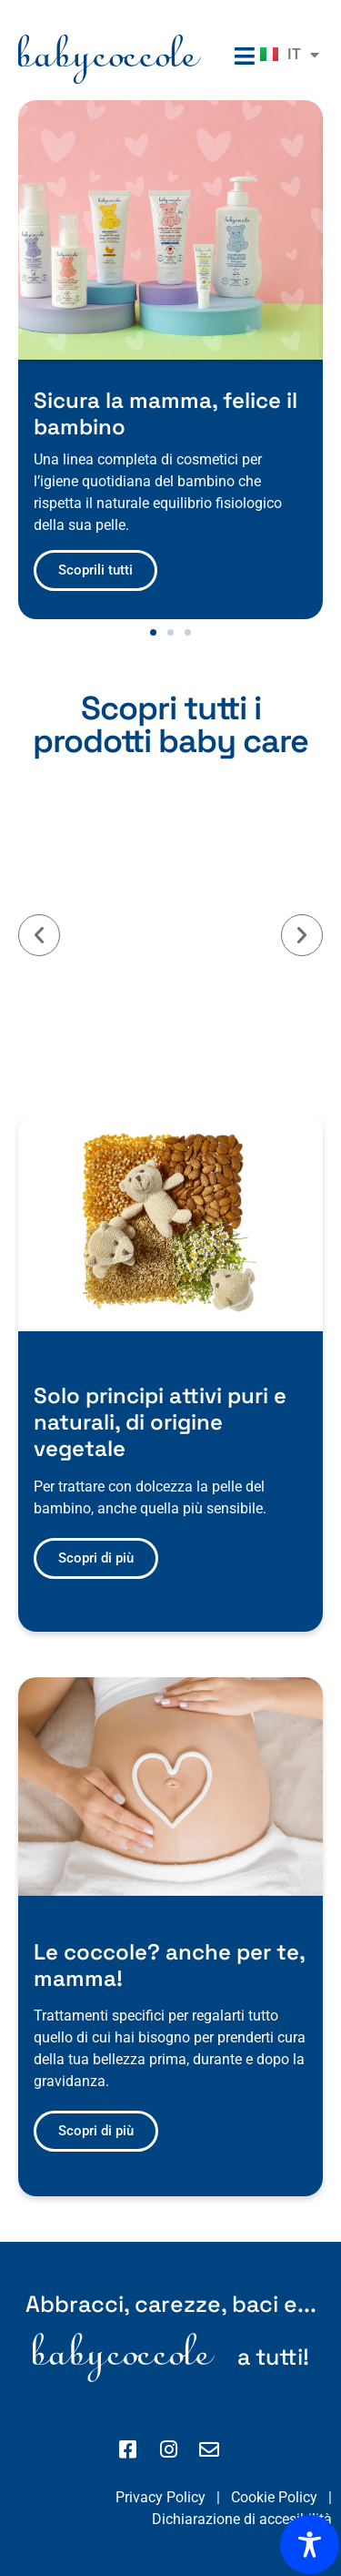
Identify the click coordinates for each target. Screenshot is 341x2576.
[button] (153, 632)
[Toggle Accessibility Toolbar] (309, 2544)
